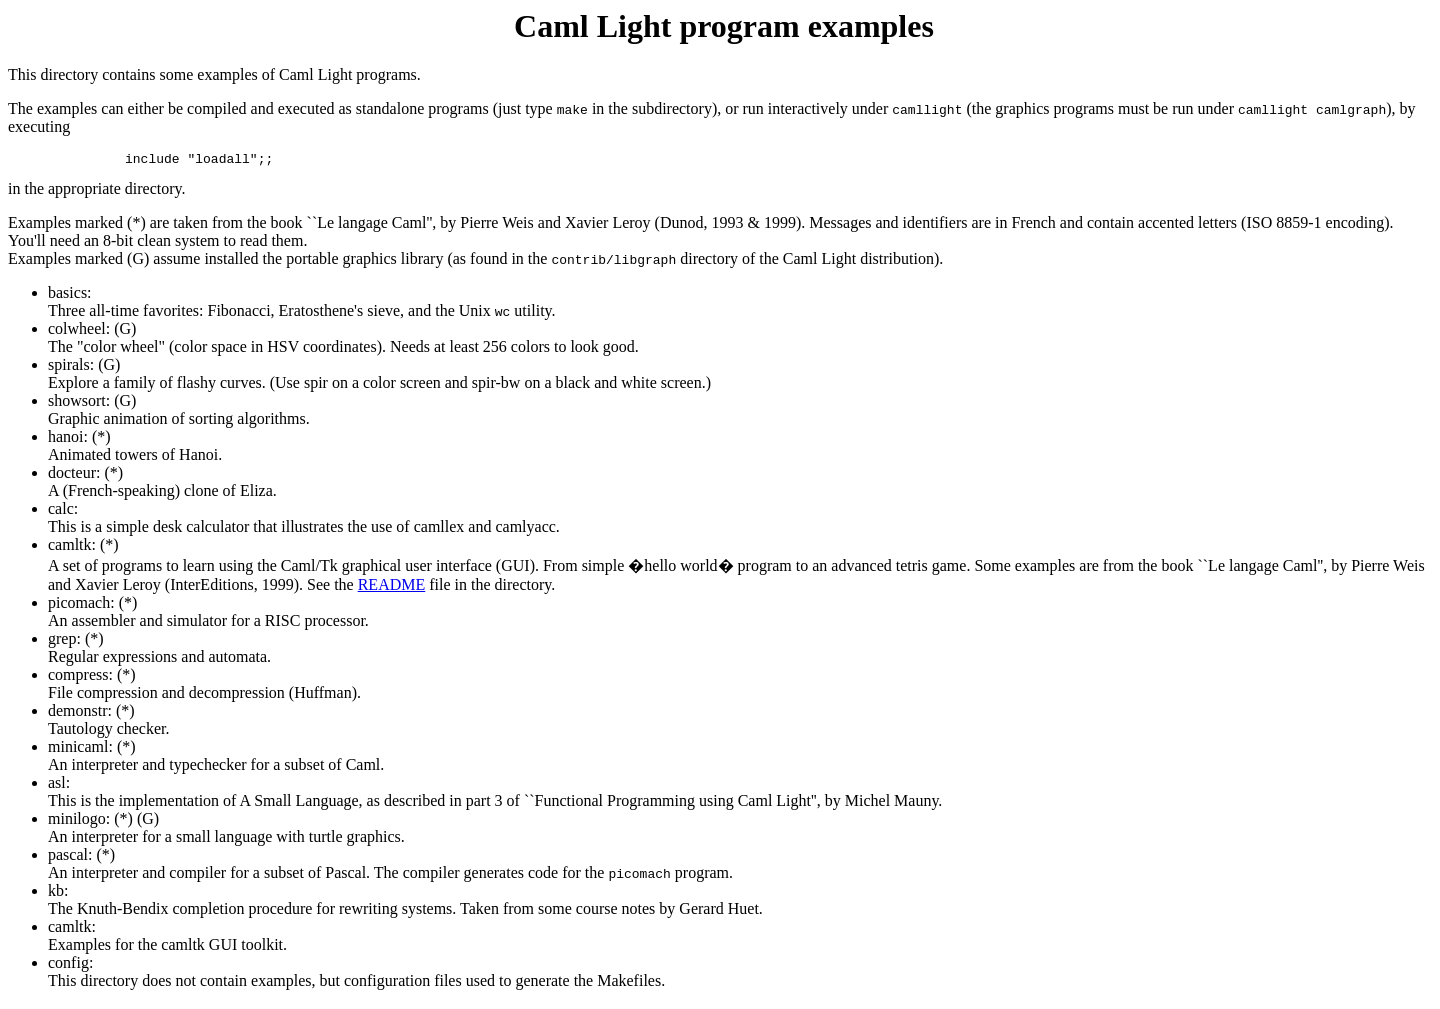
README (392, 587)
